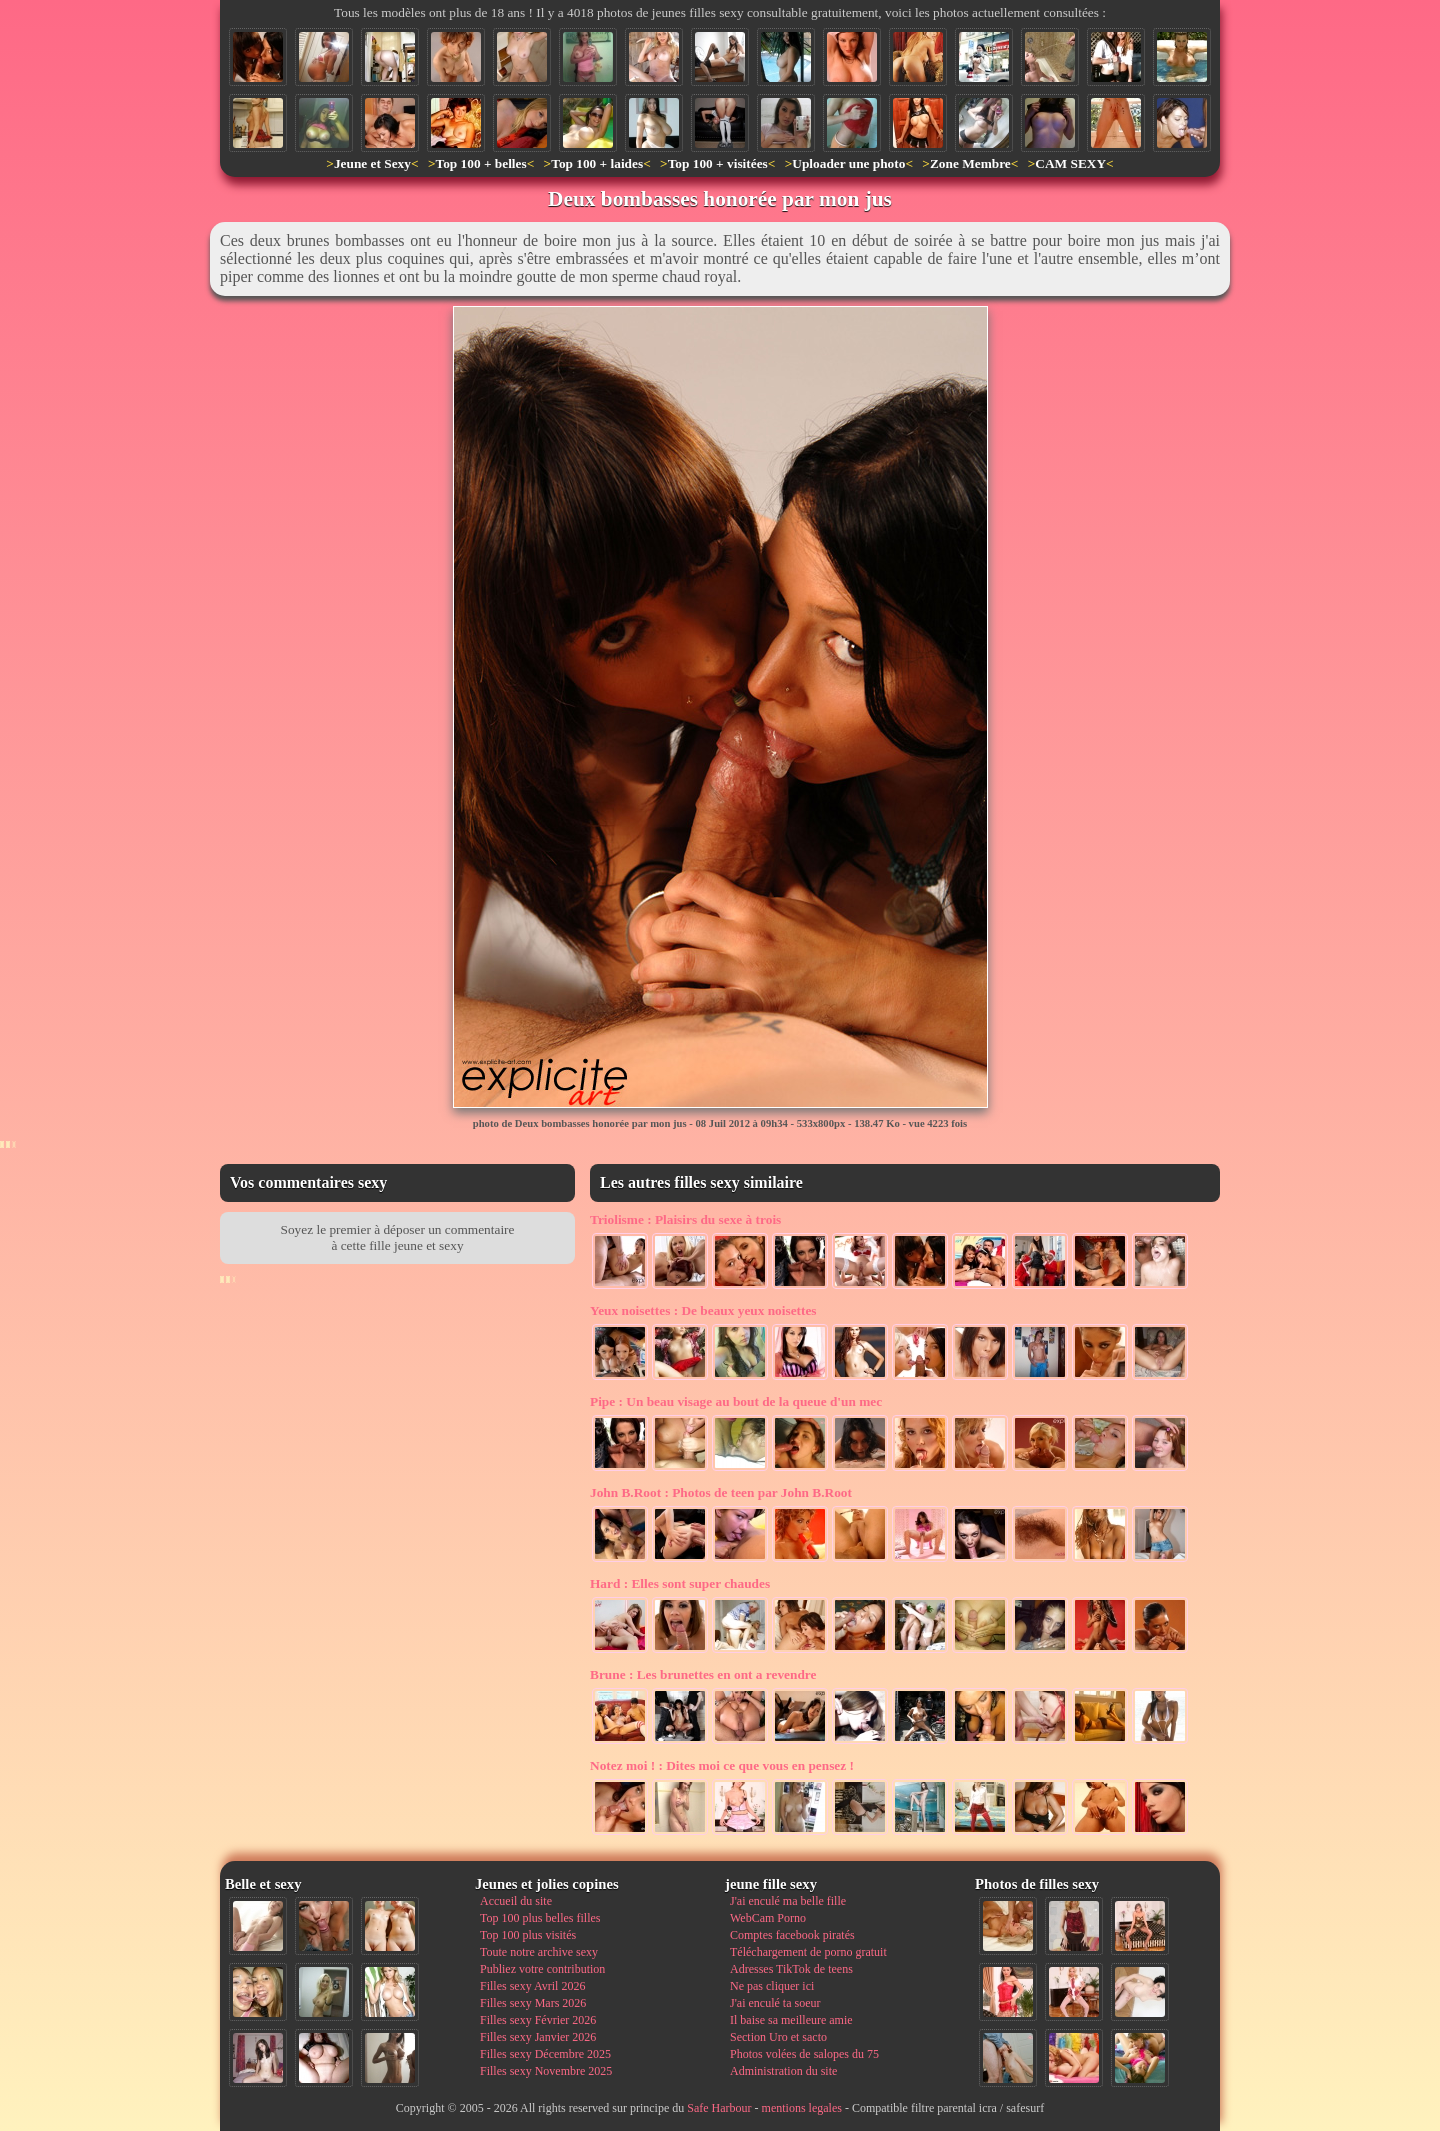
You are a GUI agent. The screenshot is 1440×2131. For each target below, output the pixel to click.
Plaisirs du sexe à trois (685, 1219)
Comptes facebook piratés (792, 1935)
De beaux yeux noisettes (703, 1310)
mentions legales (802, 2108)
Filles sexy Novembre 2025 (546, 2071)
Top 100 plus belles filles (540, 1918)
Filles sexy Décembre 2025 (545, 2054)
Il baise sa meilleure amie (791, 2020)
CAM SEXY (1070, 163)
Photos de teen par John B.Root (721, 1492)
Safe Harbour (719, 2108)
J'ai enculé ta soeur (775, 2003)
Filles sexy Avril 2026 (532, 1986)
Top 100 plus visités (528, 1935)
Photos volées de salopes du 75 (804, 2054)
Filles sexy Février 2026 (538, 2020)
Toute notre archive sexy (539, 1952)
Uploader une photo (848, 163)
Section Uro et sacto (778, 2037)
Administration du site (783, 2071)
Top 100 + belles (480, 163)
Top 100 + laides (597, 163)
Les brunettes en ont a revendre (703, 1674)
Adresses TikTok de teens (791, 1969)
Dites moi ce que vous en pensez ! (722, 1765)
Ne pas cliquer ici (772, 1986)
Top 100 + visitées (718, 163)
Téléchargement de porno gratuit (808, 1952)
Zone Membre (970, 163)
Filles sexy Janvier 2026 (538, 2037)
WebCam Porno (768, 1918)
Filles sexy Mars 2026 (533, 2003)
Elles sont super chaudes (680, 1583)
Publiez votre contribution (542, 1969)
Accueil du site (516, 1901)
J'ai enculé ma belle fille (788, 1901)
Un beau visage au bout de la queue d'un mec (736, 1401)
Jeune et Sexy (372, 163)
